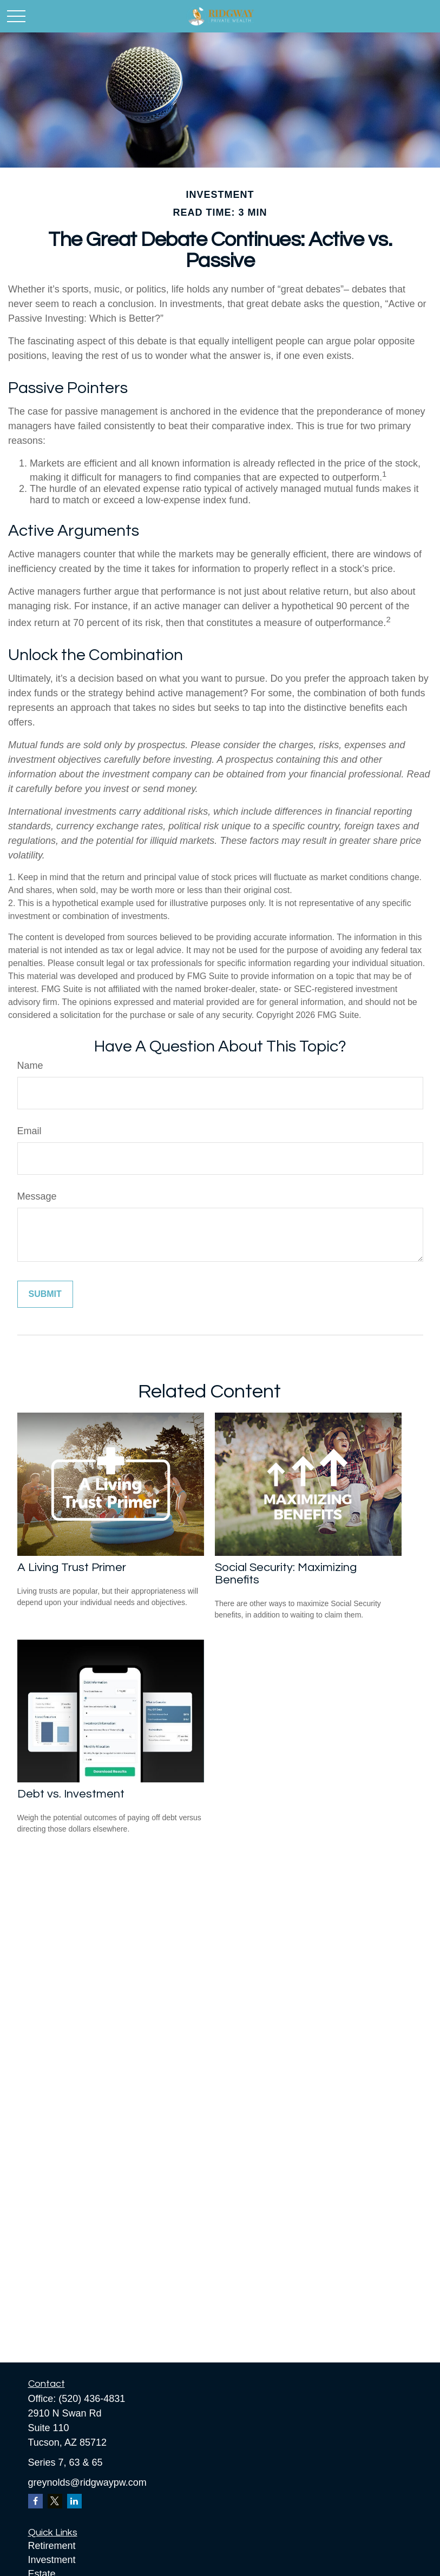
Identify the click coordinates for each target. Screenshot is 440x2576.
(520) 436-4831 (91, 2398)
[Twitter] (55, 2501)
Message (37, 1196)
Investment (52, 2559)
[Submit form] (45, 1294)
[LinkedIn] (74, 2501)
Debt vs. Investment (70, 1794)
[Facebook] (35, 2501)
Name (30, 1065)
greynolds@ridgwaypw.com (87, 2482)
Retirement (52, 2545)
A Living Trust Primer (71, 1567)
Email (29, 1131)
